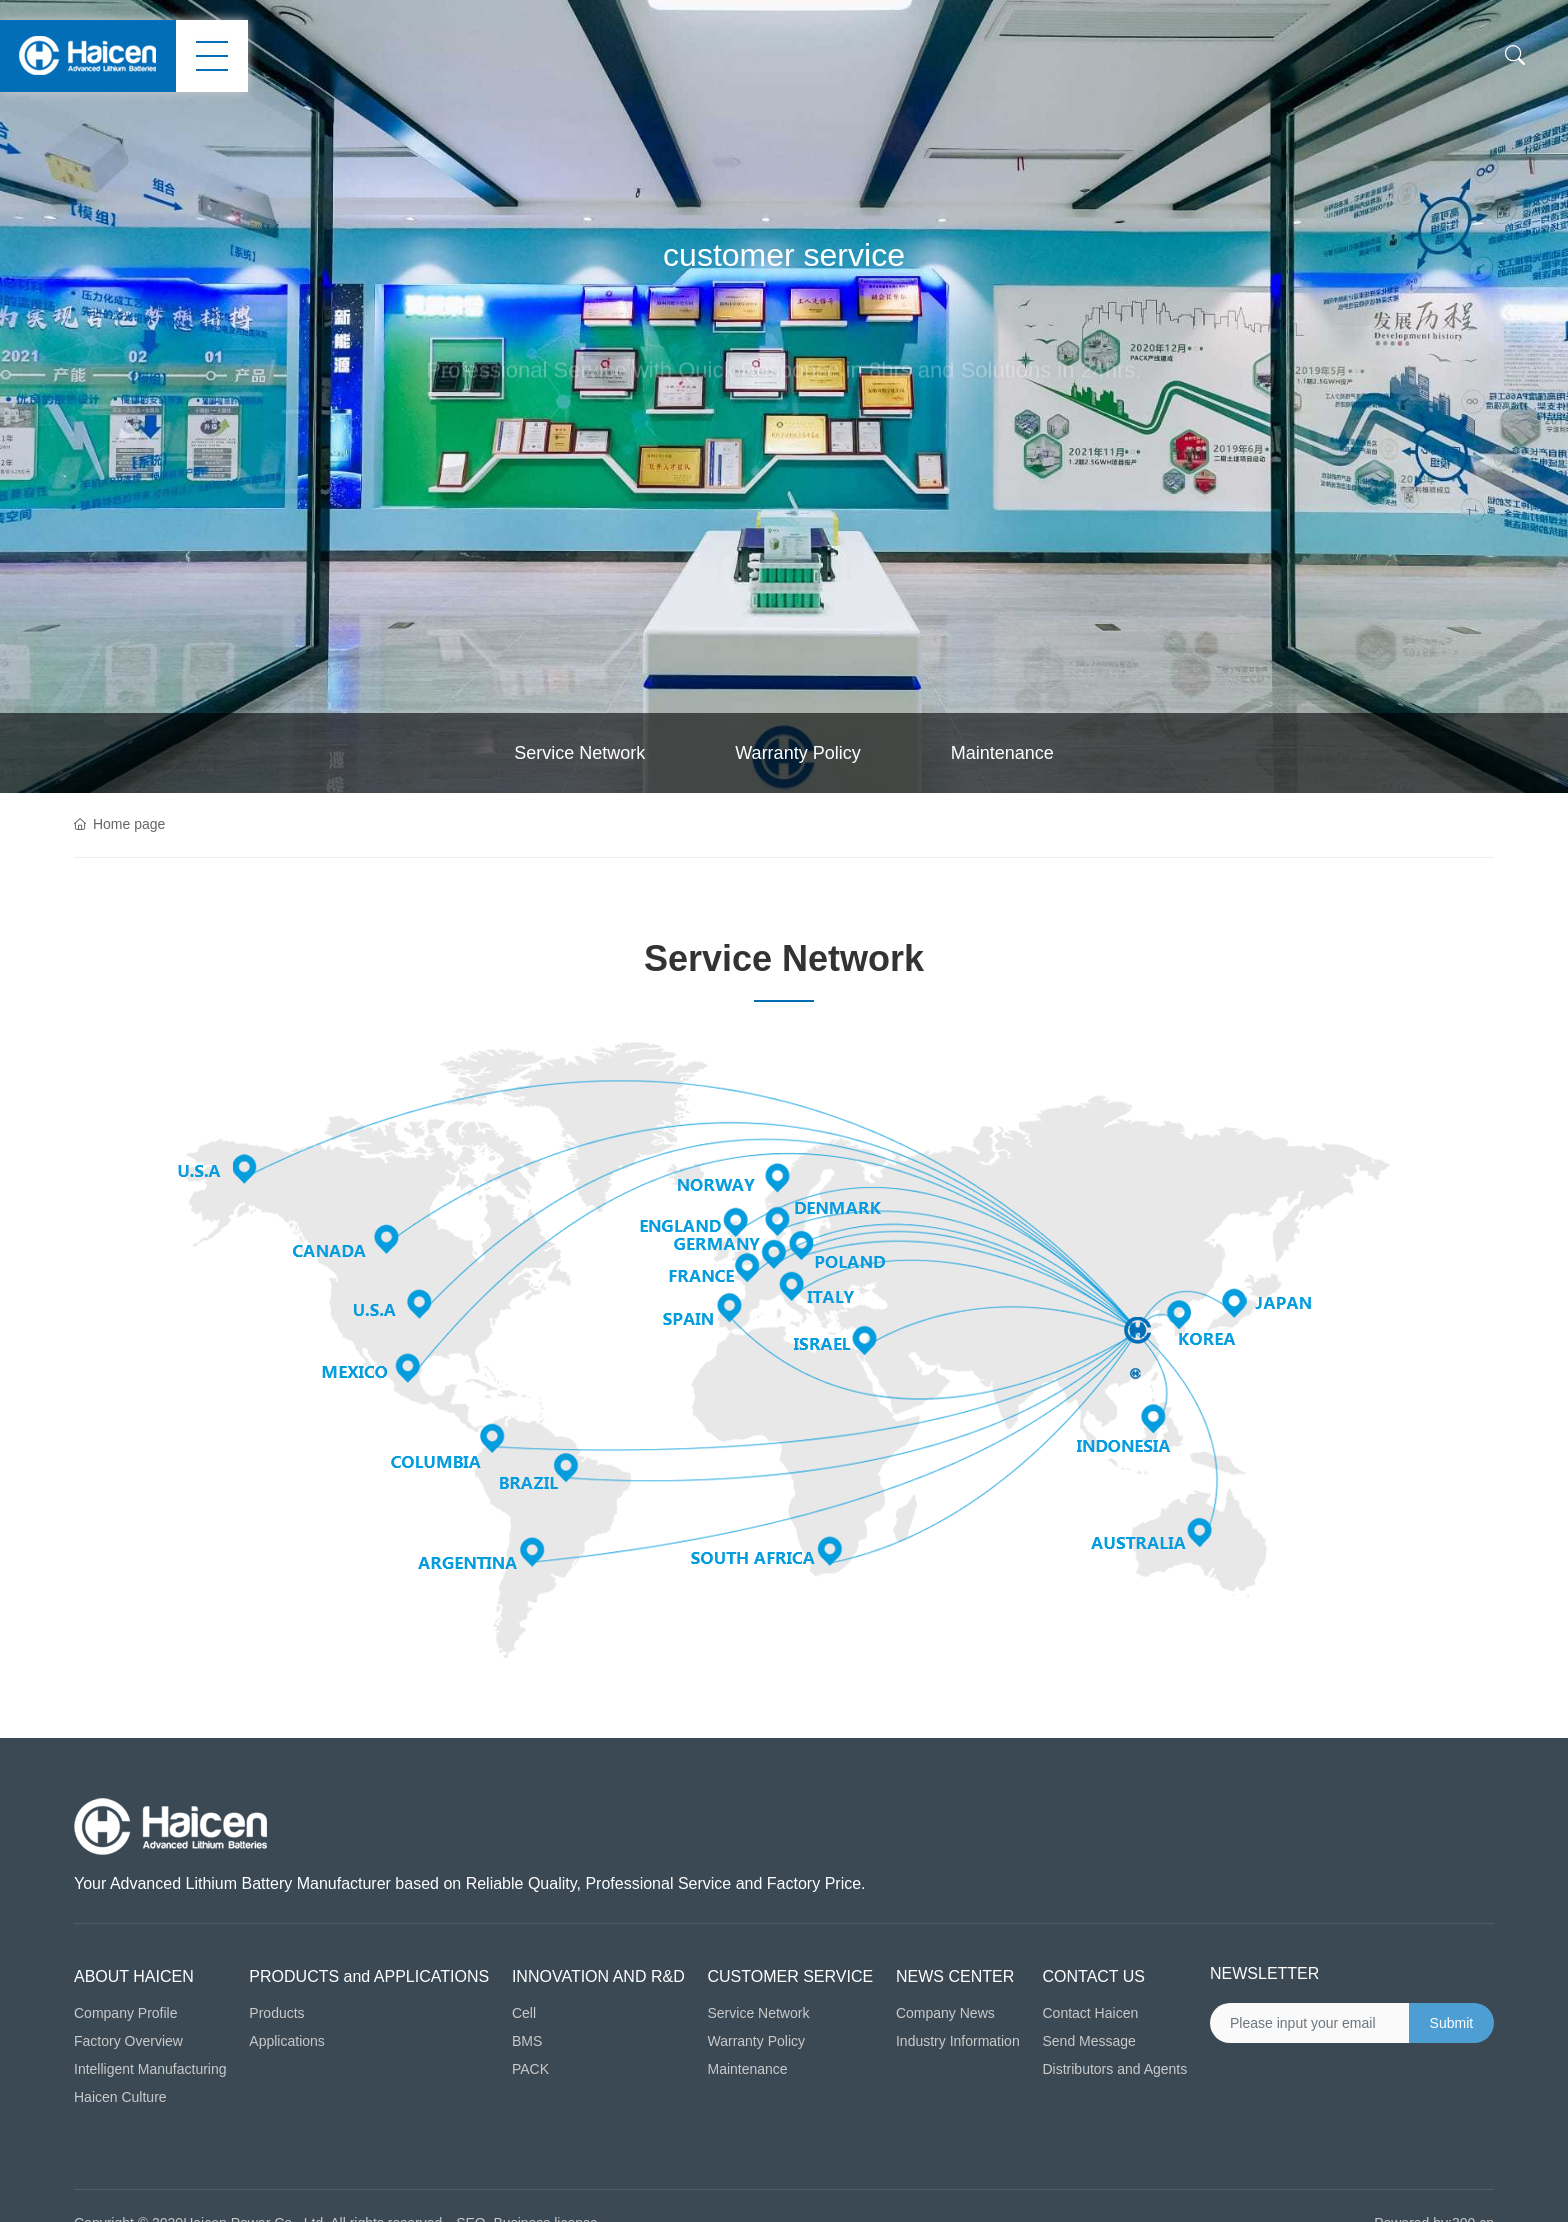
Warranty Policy (797, 753)
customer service (784, 255)
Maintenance (1002, 753)
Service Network (579, 753)
